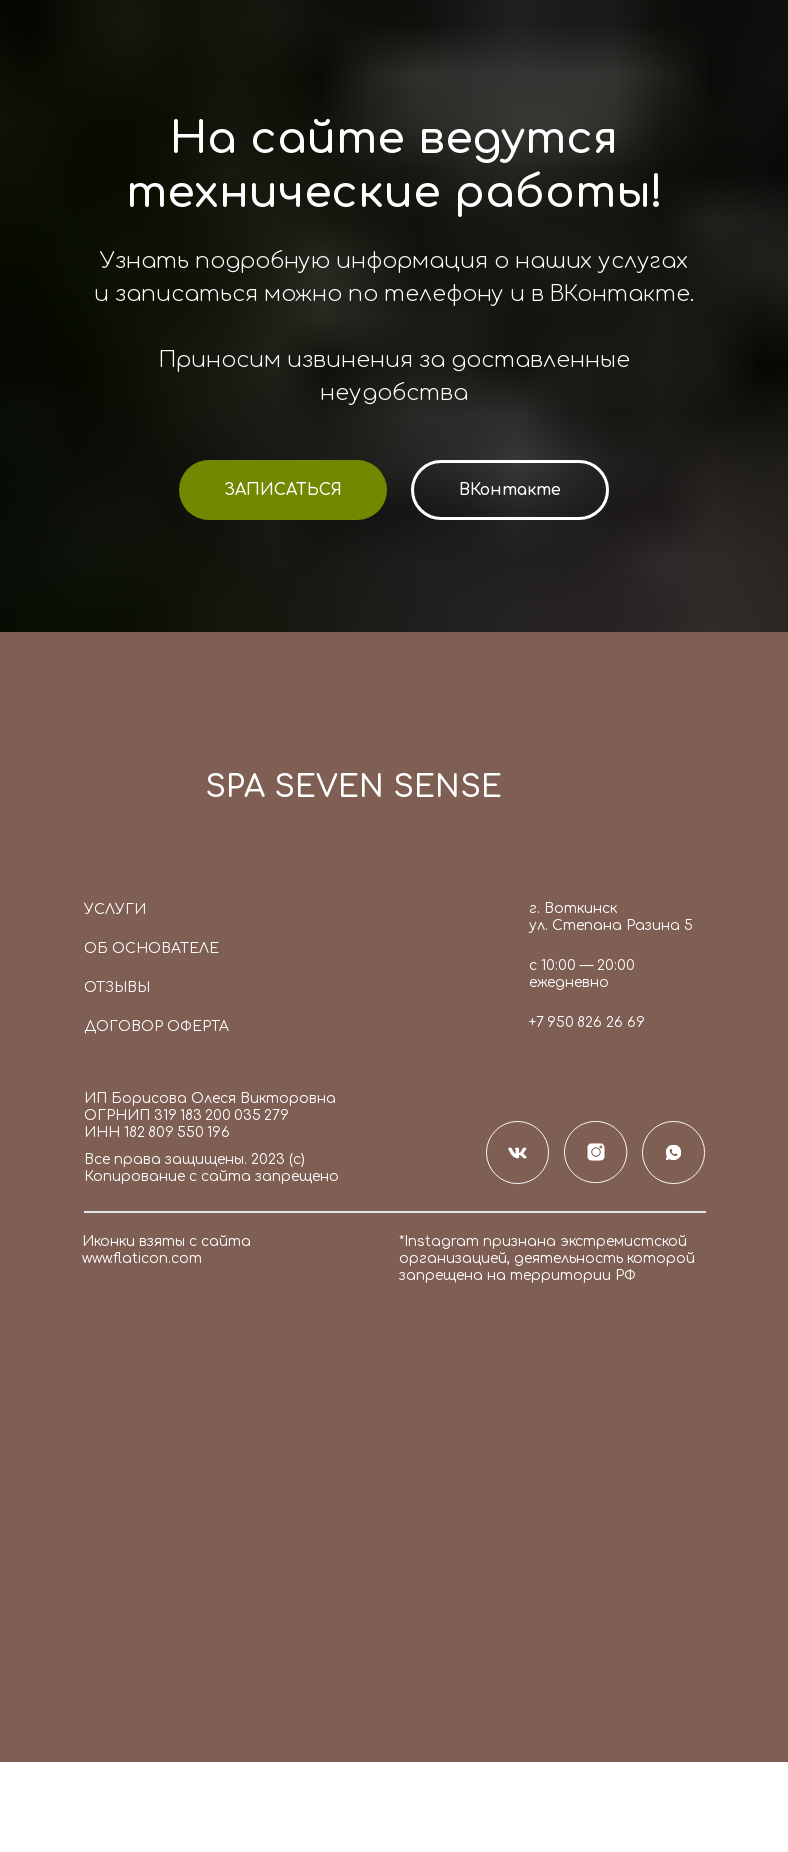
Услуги (115, 909)
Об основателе (151, 948)
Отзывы (117, 987)
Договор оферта (156, 1026)
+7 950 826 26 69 (587, 1022)
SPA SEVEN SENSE (353, 787)
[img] (133, 794)
